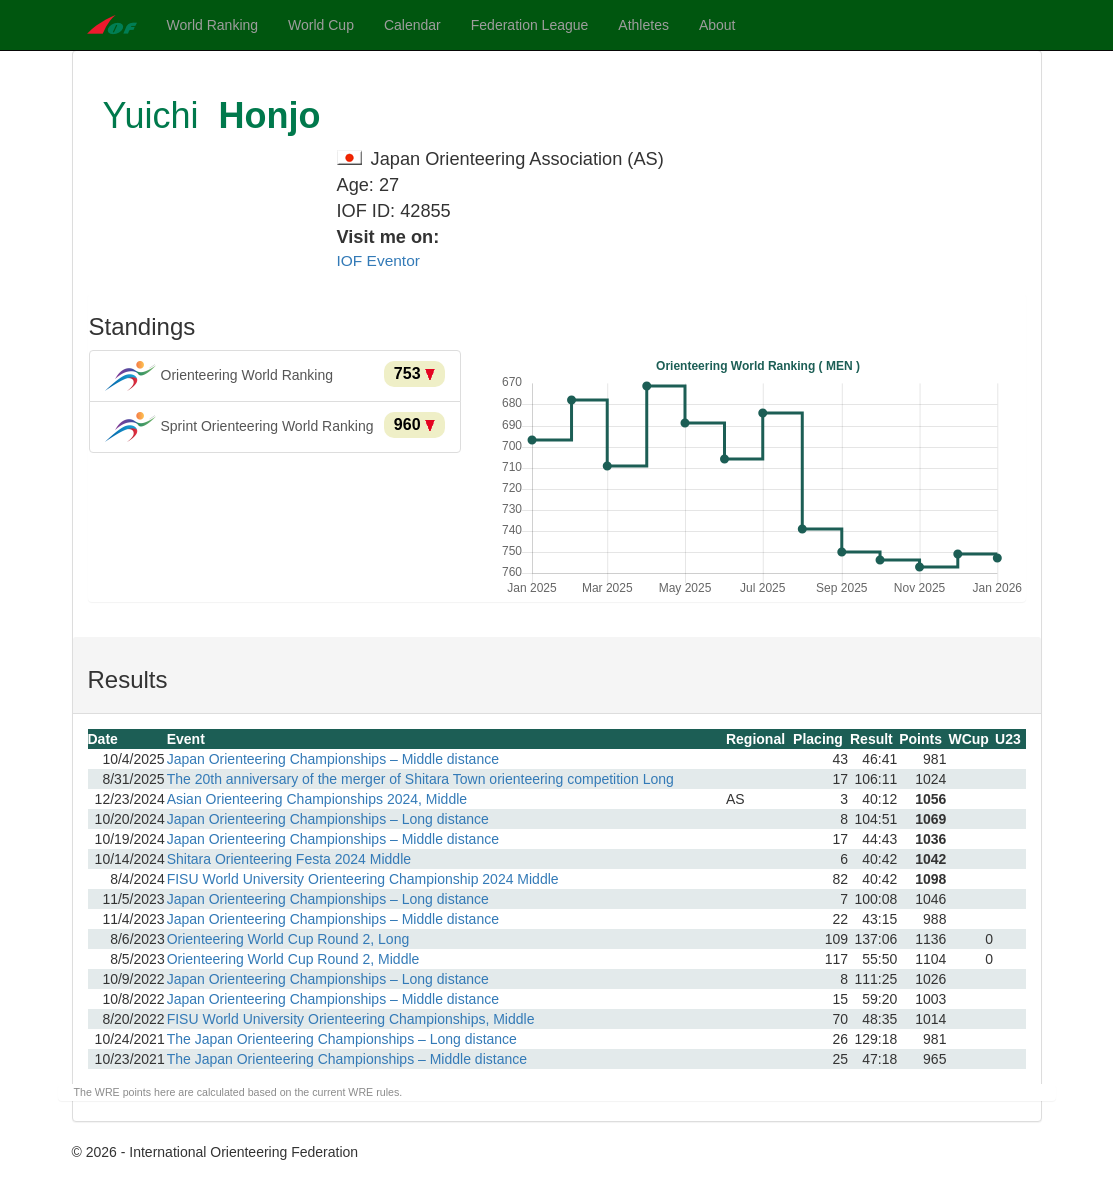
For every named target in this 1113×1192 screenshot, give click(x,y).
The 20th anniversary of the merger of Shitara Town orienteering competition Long (420, 779)
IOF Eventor (378, 260)
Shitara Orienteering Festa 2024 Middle (289, 859)
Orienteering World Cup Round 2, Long (288, 939)
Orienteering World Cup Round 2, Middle (293, 959)
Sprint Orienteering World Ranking (275, 427)
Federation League (530, 25)
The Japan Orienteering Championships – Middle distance (347, 1059)
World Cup (321, 25)
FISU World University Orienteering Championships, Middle (351, 1019)
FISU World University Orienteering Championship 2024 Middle (363, 879)
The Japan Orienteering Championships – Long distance (342, 1039)
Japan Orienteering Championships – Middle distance (333, 759)
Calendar (412, 25)
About (717, 25)
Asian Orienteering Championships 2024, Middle (317, 799)
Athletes (643, 25)
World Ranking (213, 25)
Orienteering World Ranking (275, 376)
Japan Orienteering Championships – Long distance (328, 819)
